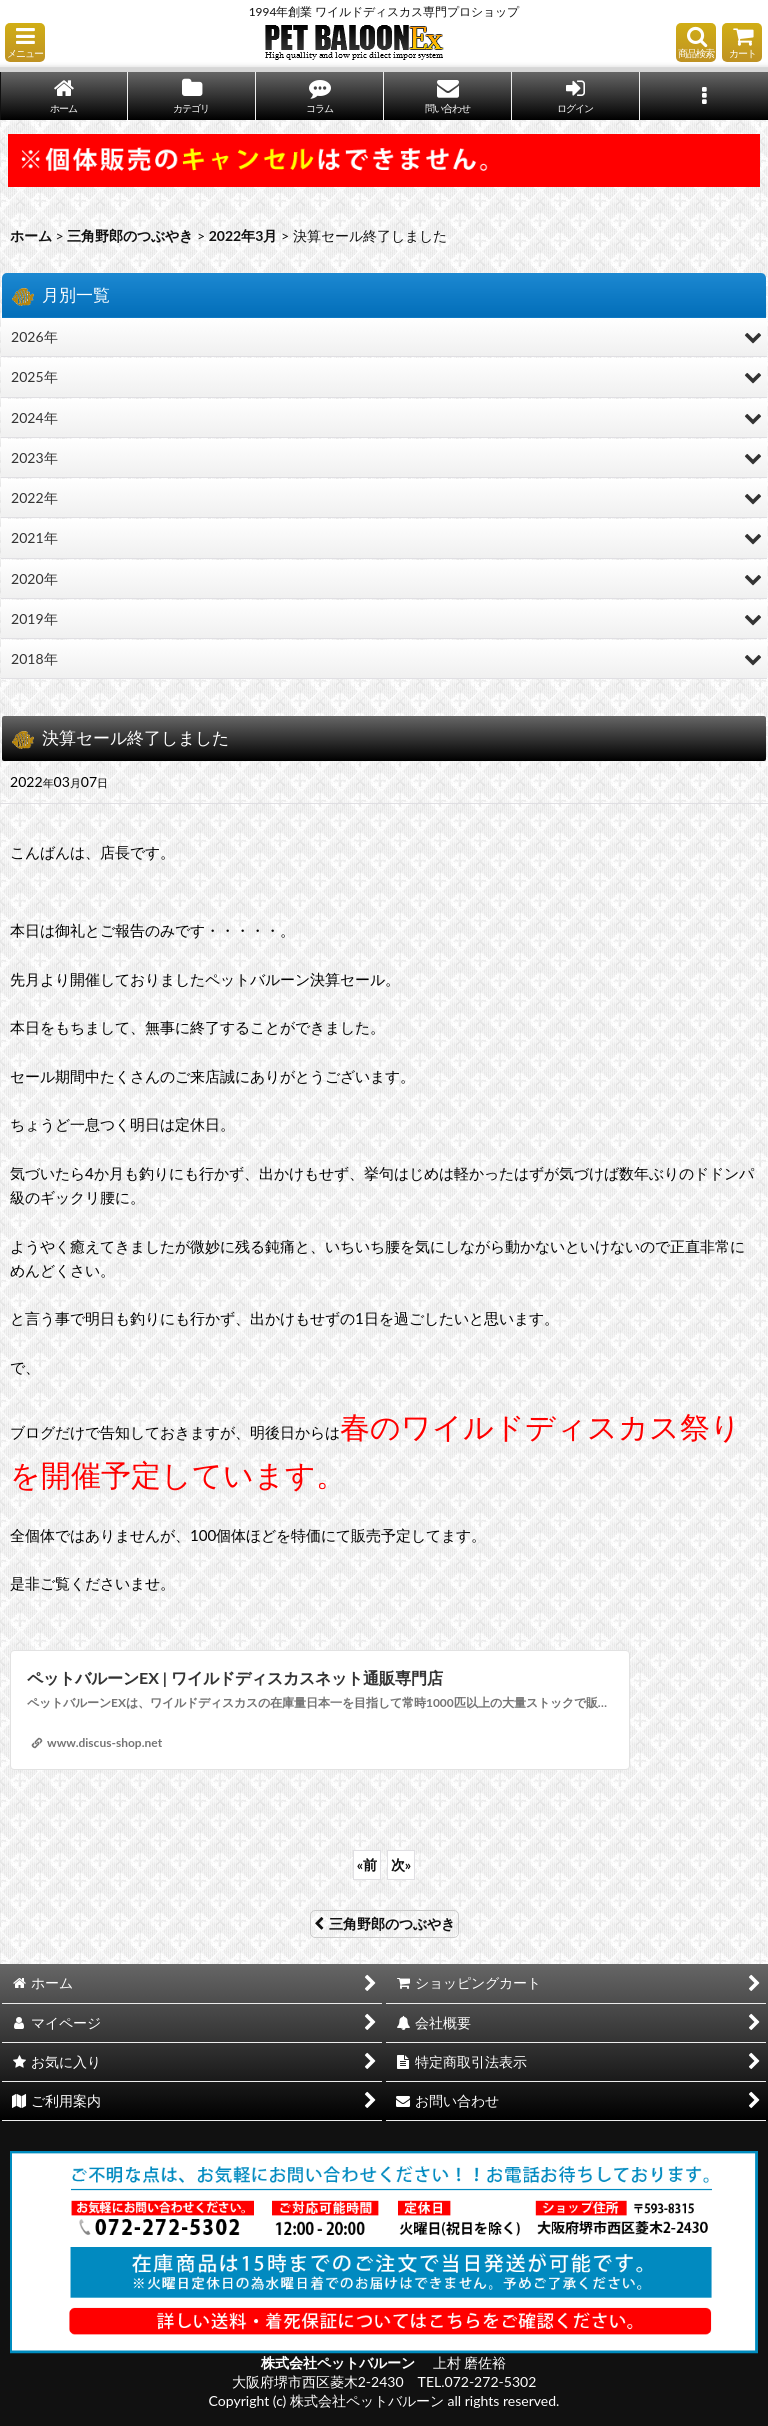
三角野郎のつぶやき (384, 1923)
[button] (25, 42)
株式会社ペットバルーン (339, 2362)
